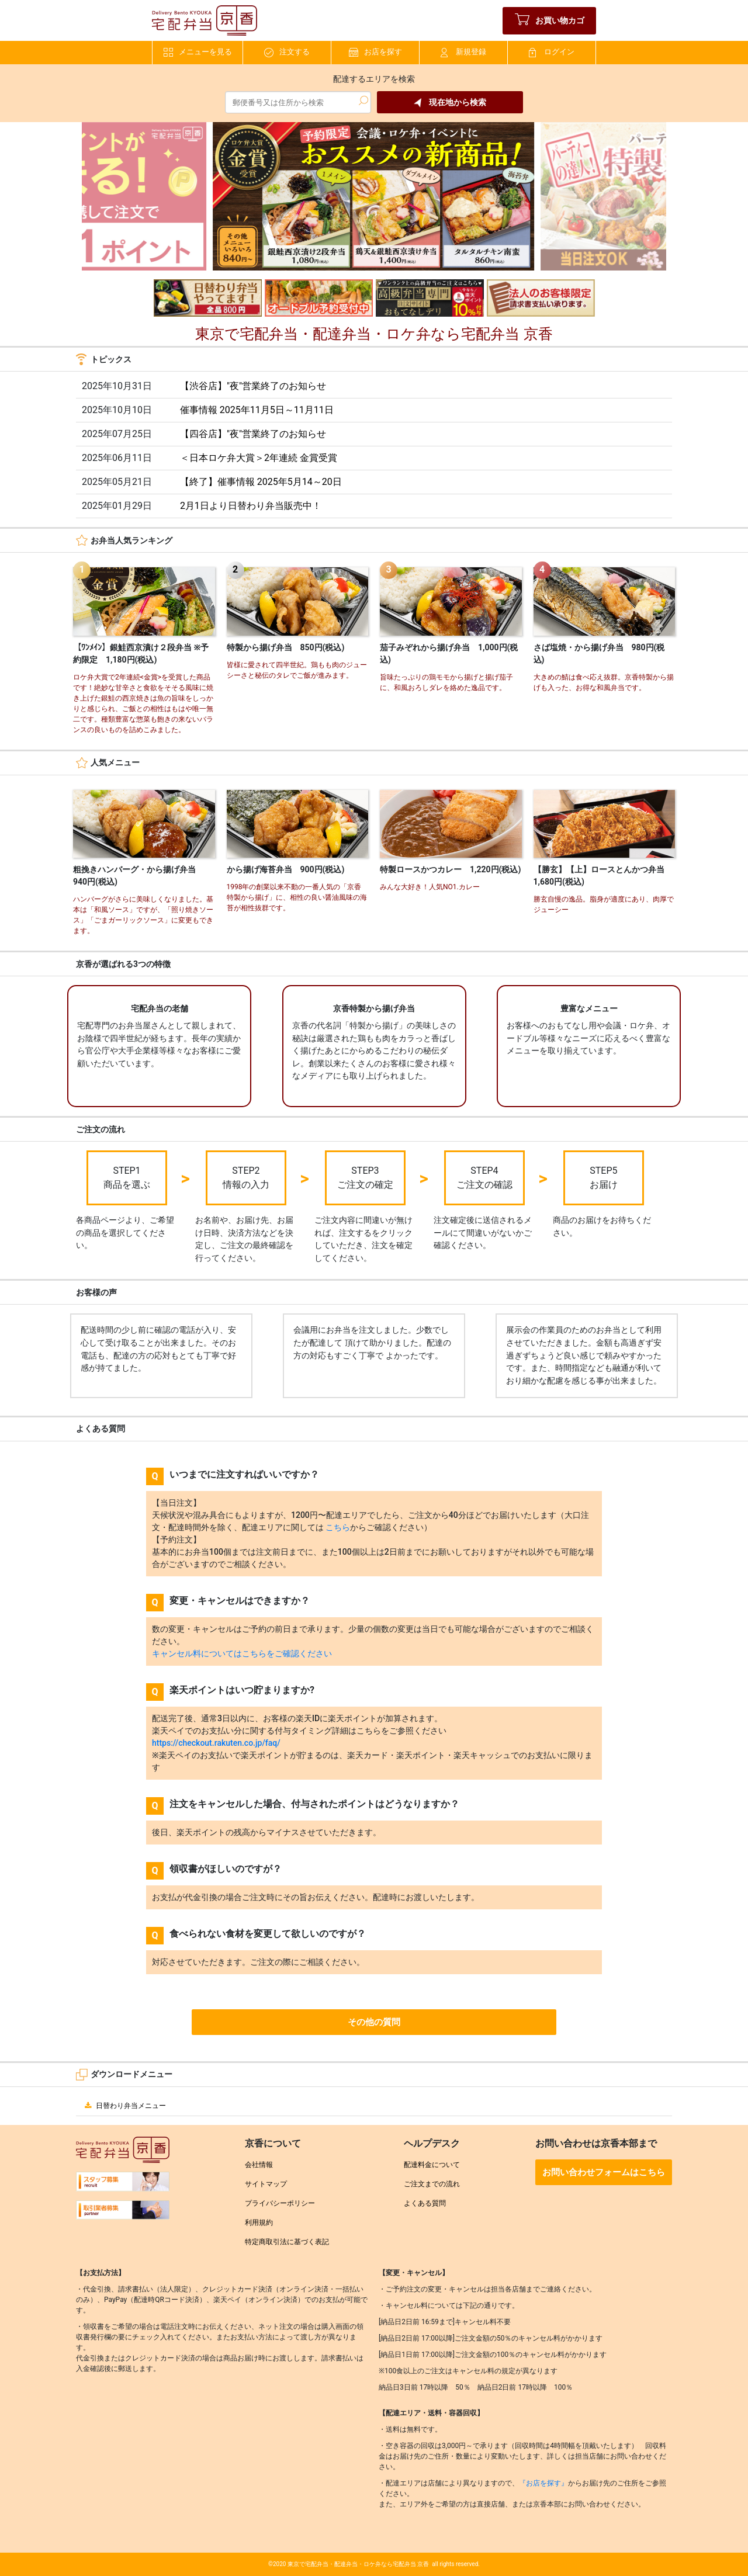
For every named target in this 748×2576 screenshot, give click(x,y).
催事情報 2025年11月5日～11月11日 (257, 409)
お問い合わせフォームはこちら (603, 2172)
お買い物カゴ (549, 20)
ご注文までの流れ (432, 2184)
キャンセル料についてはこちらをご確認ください (242, 1653)
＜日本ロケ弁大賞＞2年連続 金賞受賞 (258, 457)
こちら (337, 1527)
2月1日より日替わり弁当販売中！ (250, 505)
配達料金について (432, 2165)
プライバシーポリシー (280, 2203)
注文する (287, 52)
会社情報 (259, 2165)
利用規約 (259, 2222)
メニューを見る (198, 52)
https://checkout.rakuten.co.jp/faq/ (216, 1743)
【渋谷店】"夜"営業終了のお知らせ (253, 385)
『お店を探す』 (543, 2483)
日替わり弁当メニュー (124, 2106)
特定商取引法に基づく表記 (287, 2242)
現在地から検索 (450, 103)
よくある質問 (425, 2203)
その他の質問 (374, 2022)
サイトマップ (266, 2184)
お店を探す (375, 52)
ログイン (551, 52)
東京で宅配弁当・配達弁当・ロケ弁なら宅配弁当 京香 (358, 2564)
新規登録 (463, 52)
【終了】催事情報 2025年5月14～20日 (261, 481)
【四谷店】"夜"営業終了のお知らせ (253, 433)
